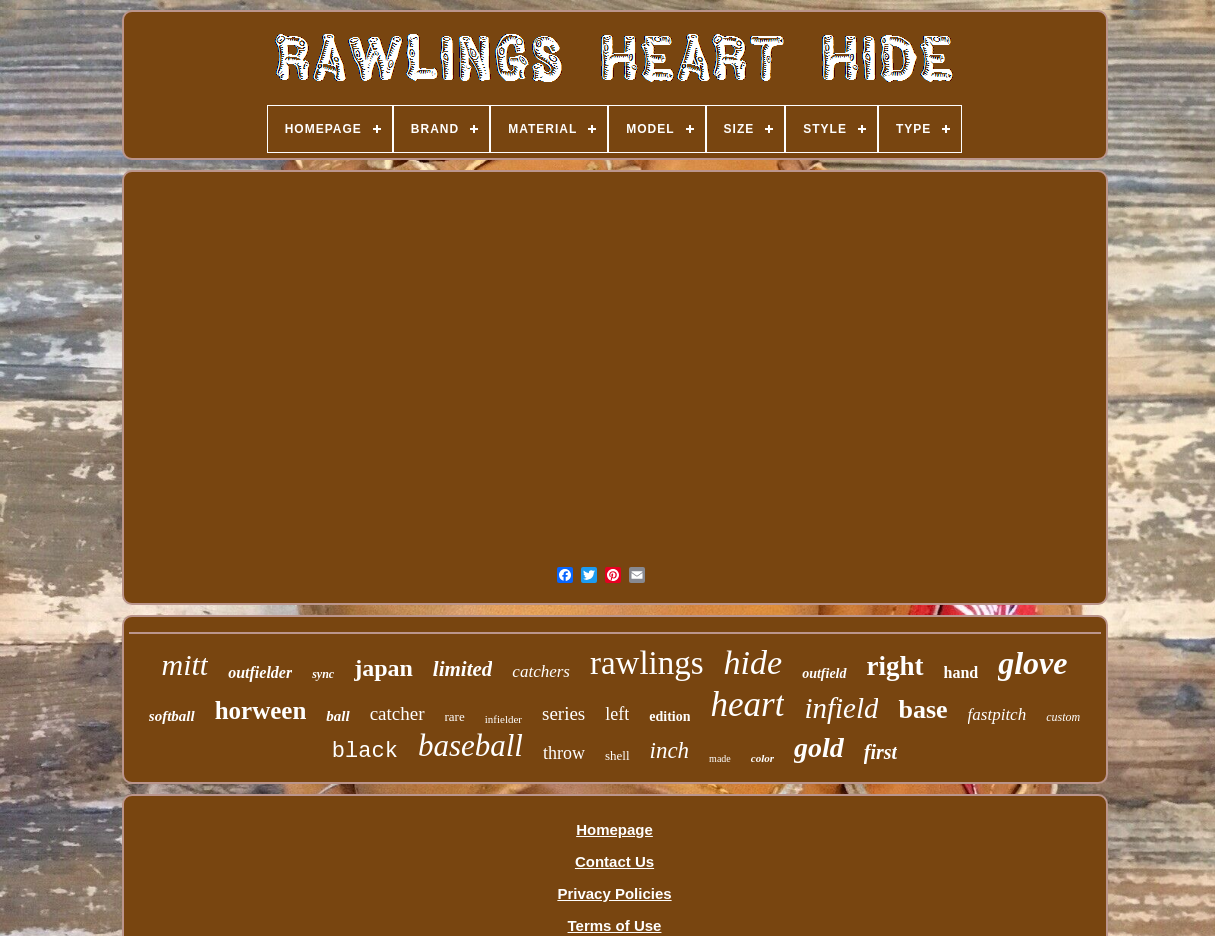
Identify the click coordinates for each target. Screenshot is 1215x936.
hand (961, 672)
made (720, 758)
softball (172, 716)
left (617, 714)
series (563, 713)
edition (669, 716)
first (880, 752)
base (922, 709)
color (762, 758)
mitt (185, 664)
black (365, 751)
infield (841, 708)
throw (564, 753)
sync (323, 674)
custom (1063, 717)
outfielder (260, 672)
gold (819, 747)
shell (617, 755)
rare (455, 716)
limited (463, 669)
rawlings (647, 663)
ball (337, 716)
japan (383, 668)
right (895, 666)
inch (670, 750)
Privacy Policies (614, 893)
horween (261, 710)
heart (747, 704)
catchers (541, 671)
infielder (503, 719)
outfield (824, 673)
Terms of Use (615, 925)
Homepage (614, 829)
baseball (470, 745)
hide (753, 662)
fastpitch (997, 714)
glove (1032, 663)
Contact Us (614, 861)
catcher (397, 713)
